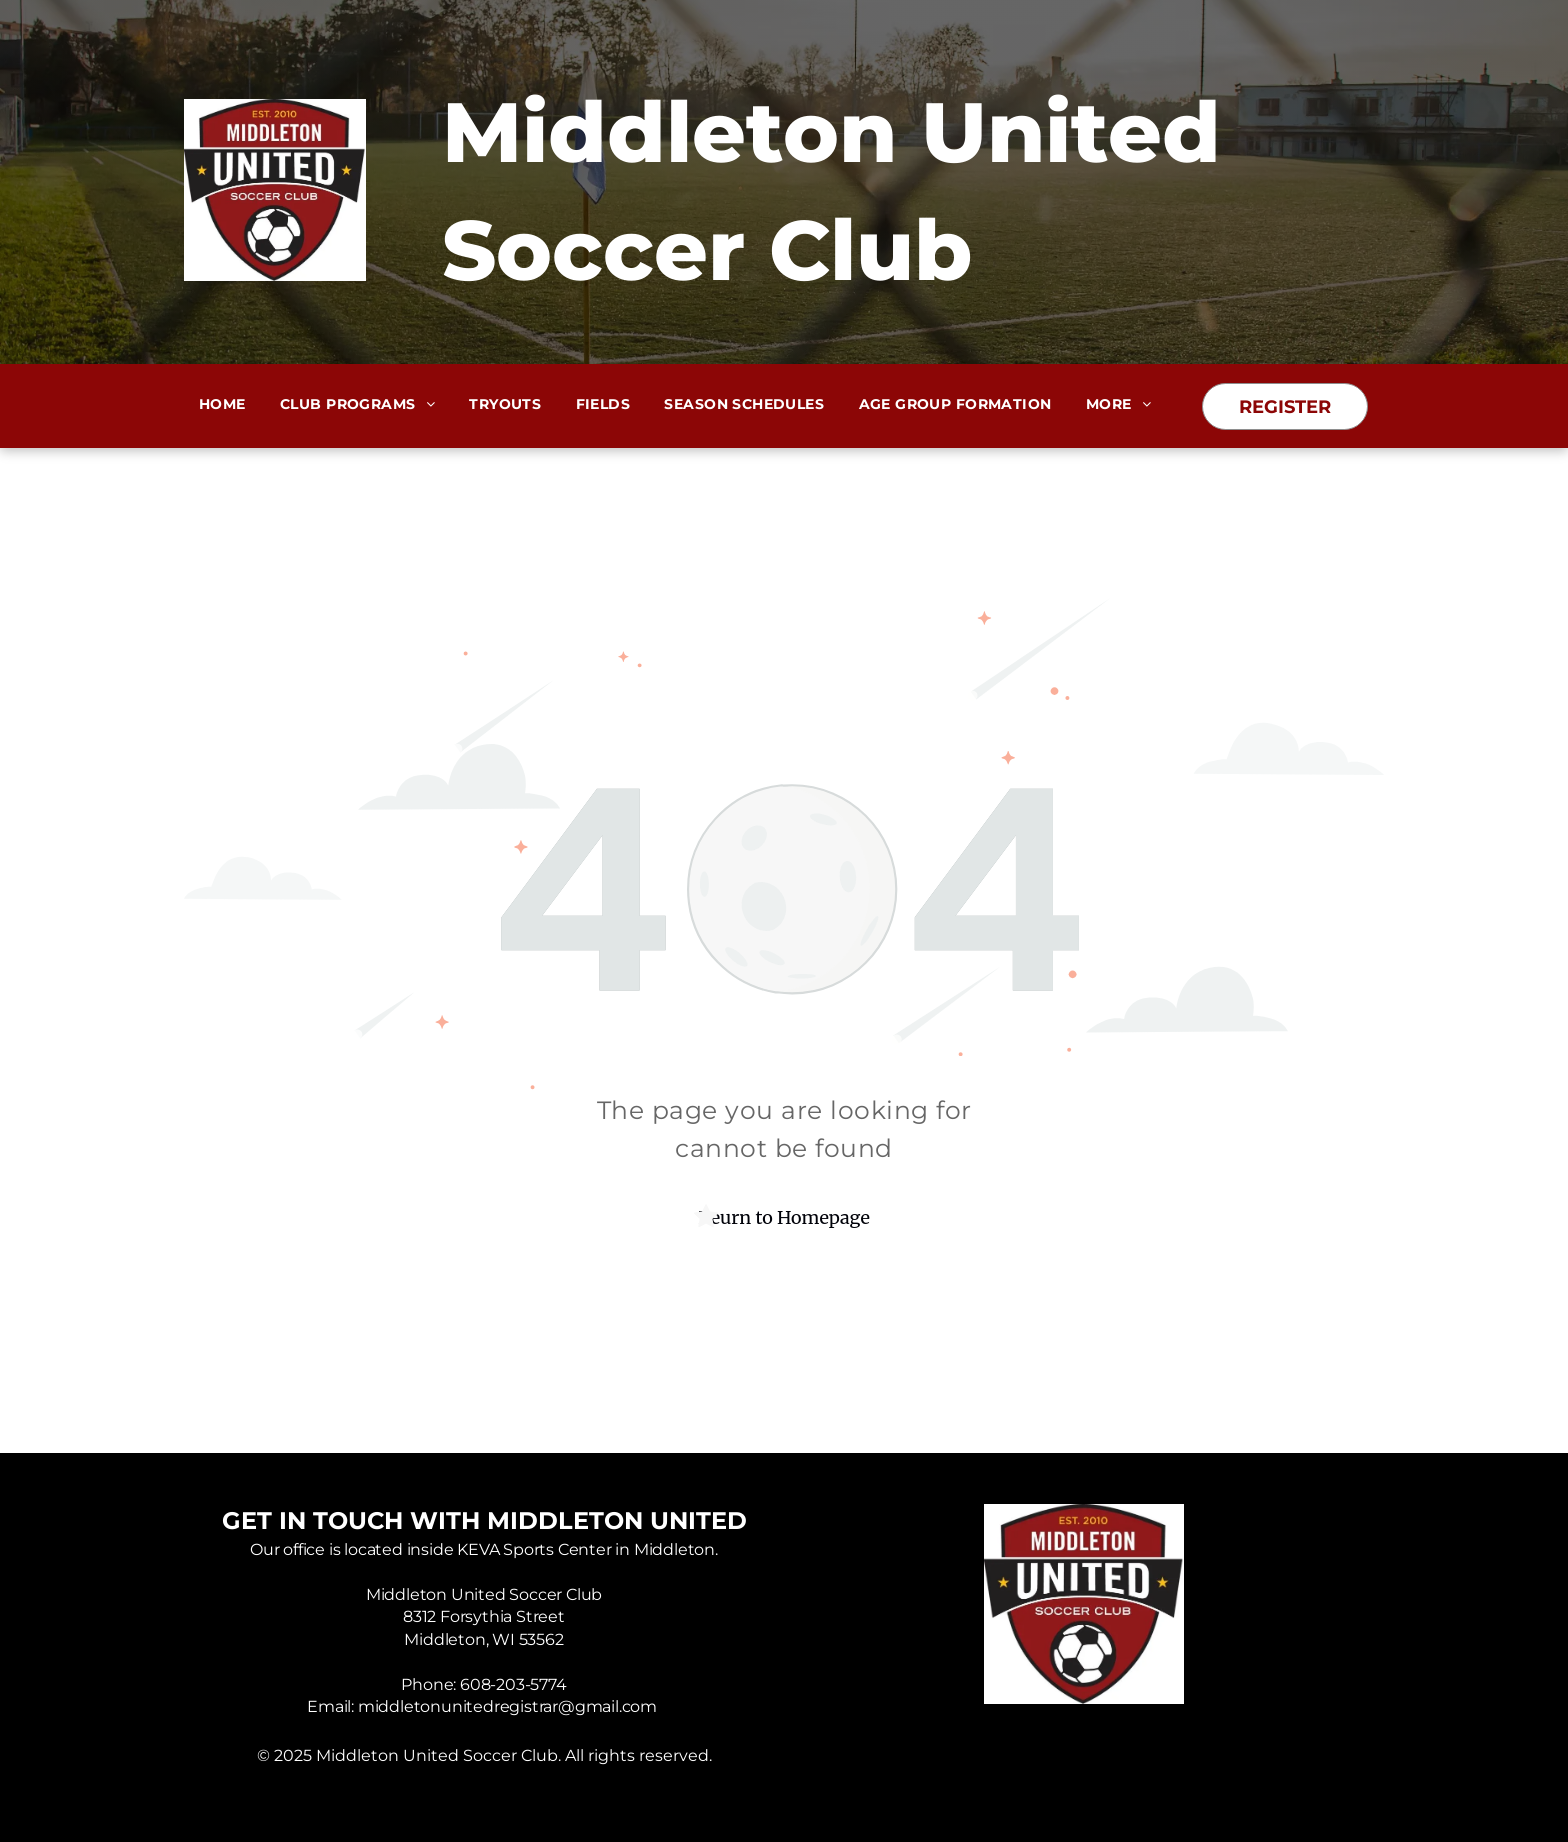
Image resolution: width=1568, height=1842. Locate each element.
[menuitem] (222, 404)
